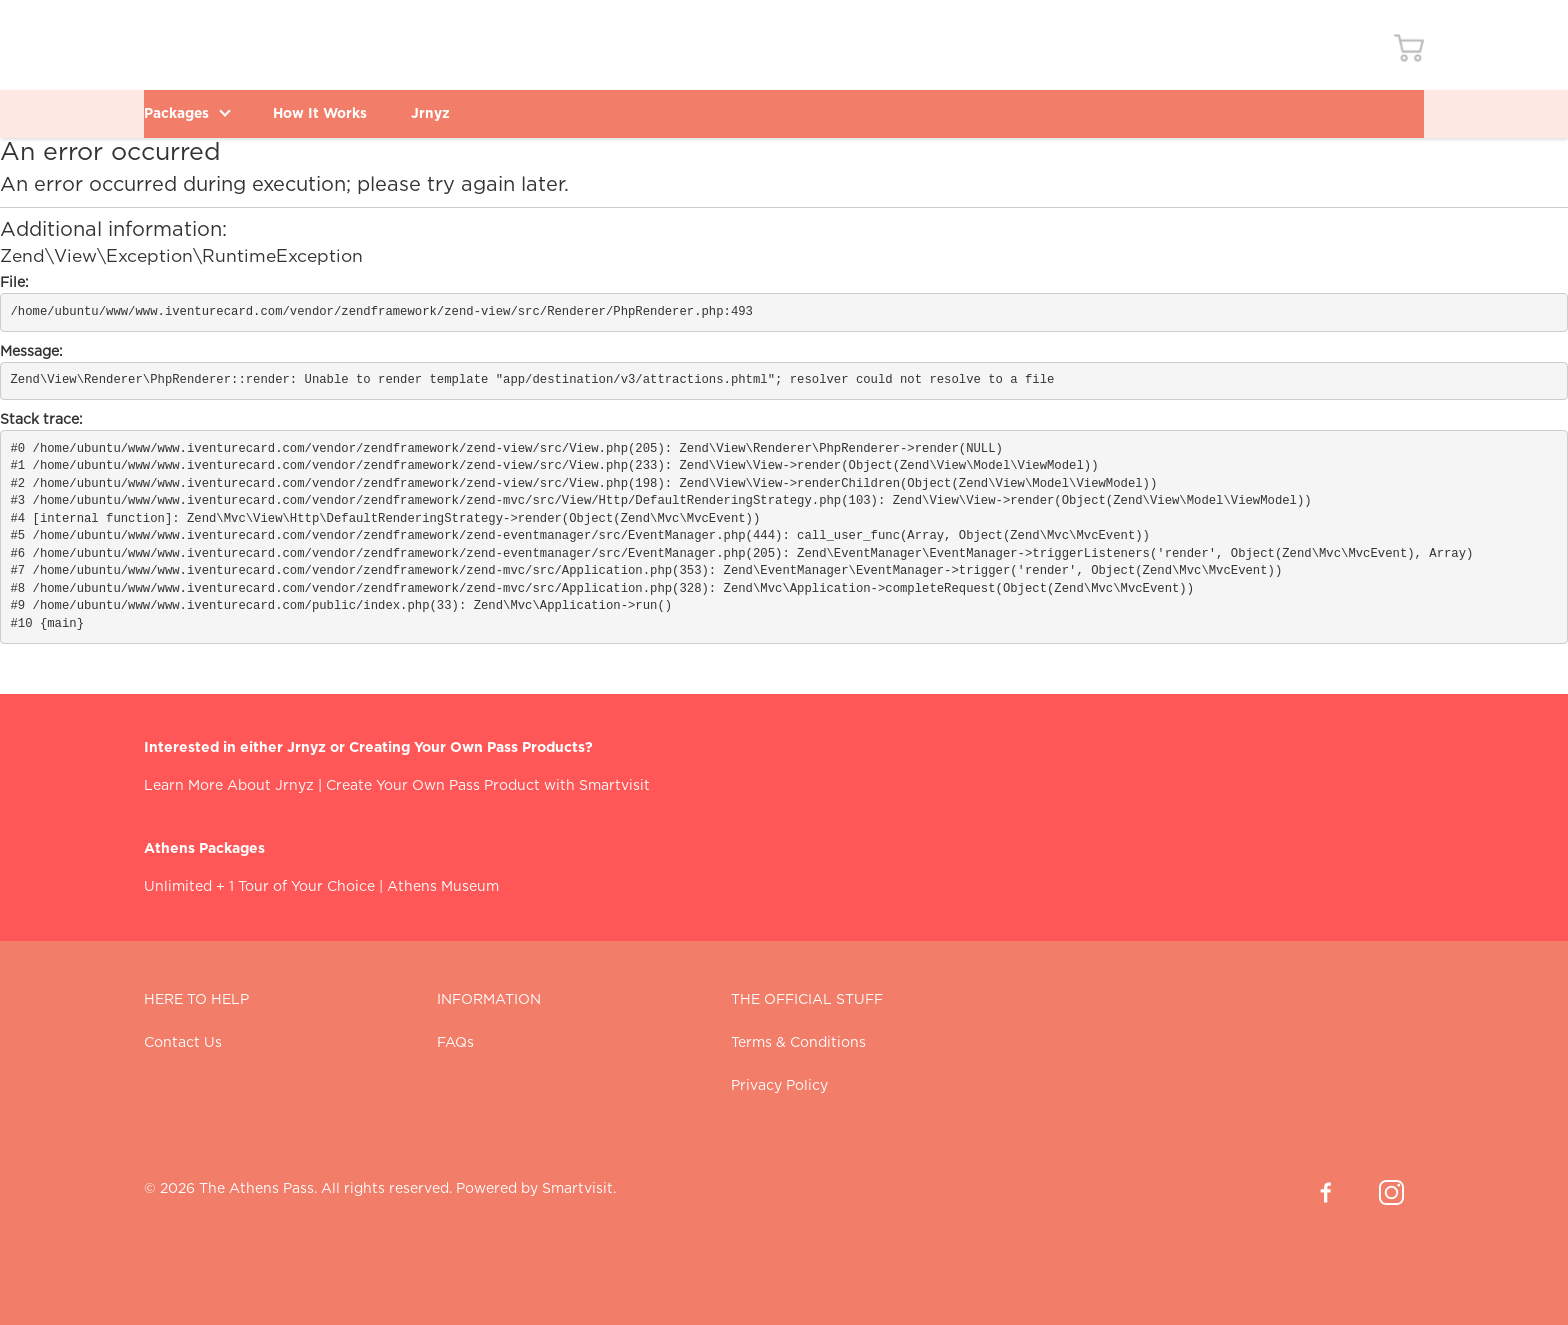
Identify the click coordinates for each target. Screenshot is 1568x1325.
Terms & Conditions (798, 1043)
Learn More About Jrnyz (229, 786)
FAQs (455, 1043)
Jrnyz (477, 113)
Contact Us (183, 1043)
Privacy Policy (779, 1086)
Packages (195, 113)
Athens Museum (443, 887)
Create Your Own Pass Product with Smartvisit (488, 786)
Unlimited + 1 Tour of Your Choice (259, 887)
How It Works (349, 113)
